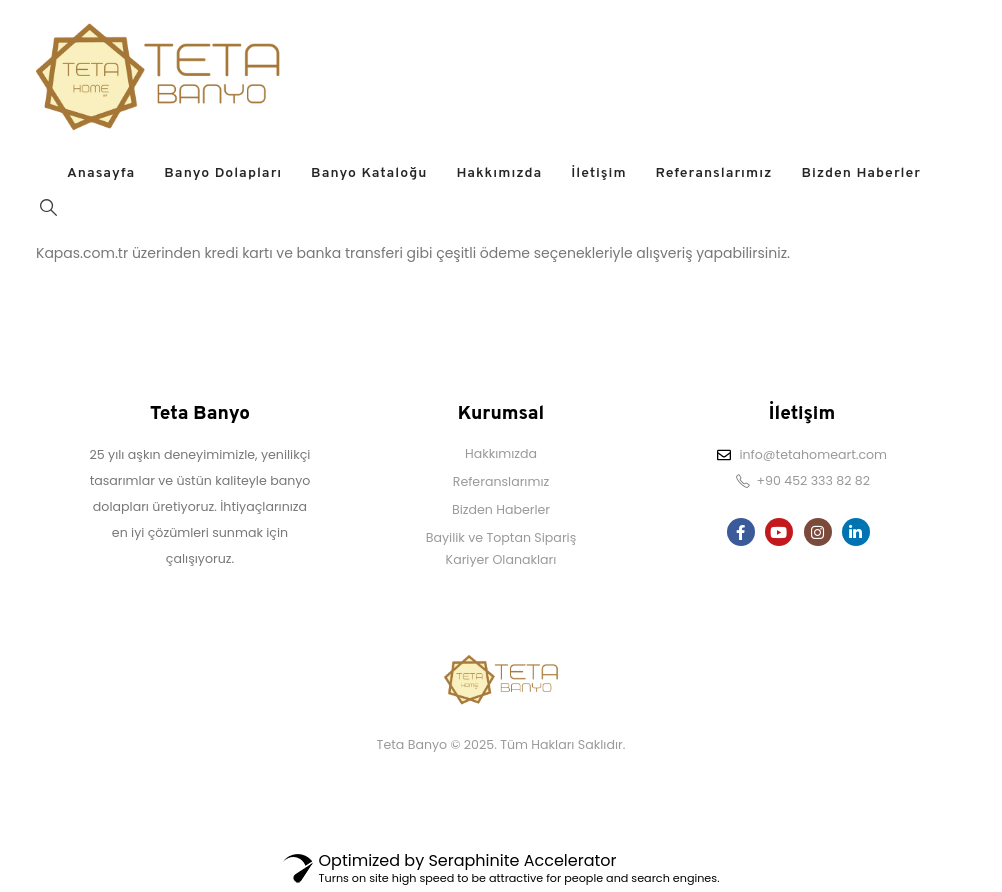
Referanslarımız (714, 173)
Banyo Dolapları (223, 173)
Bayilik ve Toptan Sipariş (501, 537)
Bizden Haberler (861, 173)
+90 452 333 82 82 (813, 480)
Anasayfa (101, 173)
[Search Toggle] (48, 207)
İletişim (598, 173)
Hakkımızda (499, 173)
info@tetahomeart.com (813, 454)
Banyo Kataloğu (369, 173)
